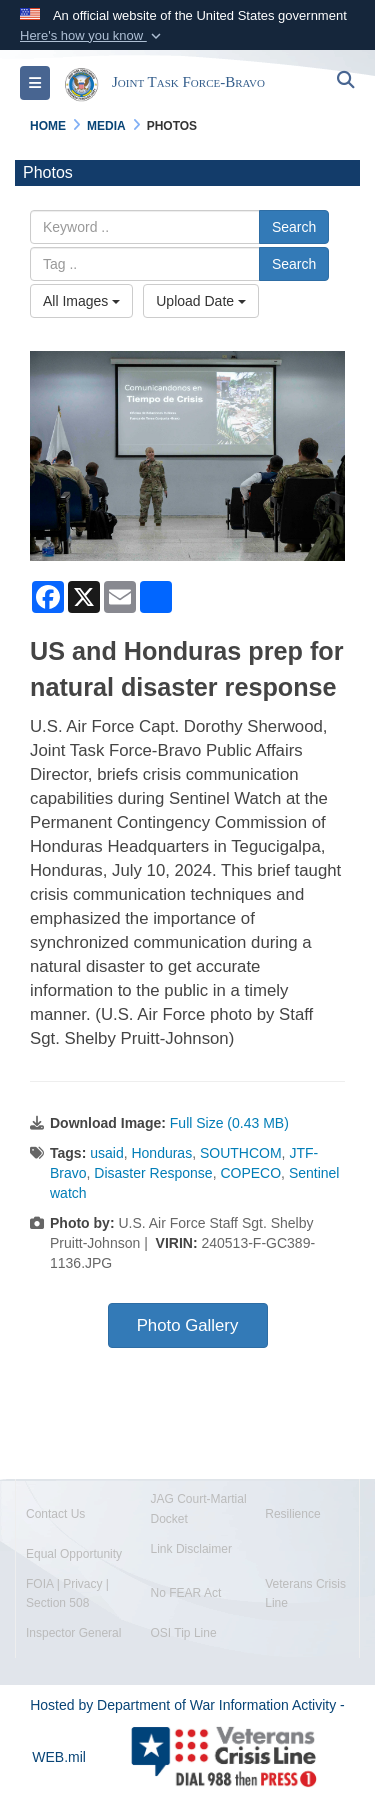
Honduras (161, 1153)
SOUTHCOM (241, 1153)
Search (294, 227)
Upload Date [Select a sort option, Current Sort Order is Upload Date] (201, 301)
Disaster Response (153, 1173)
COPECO (250, 1173)
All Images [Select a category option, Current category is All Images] (81, 301)
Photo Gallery (188, 1325)
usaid (106, 1153)
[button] (92, 36)
